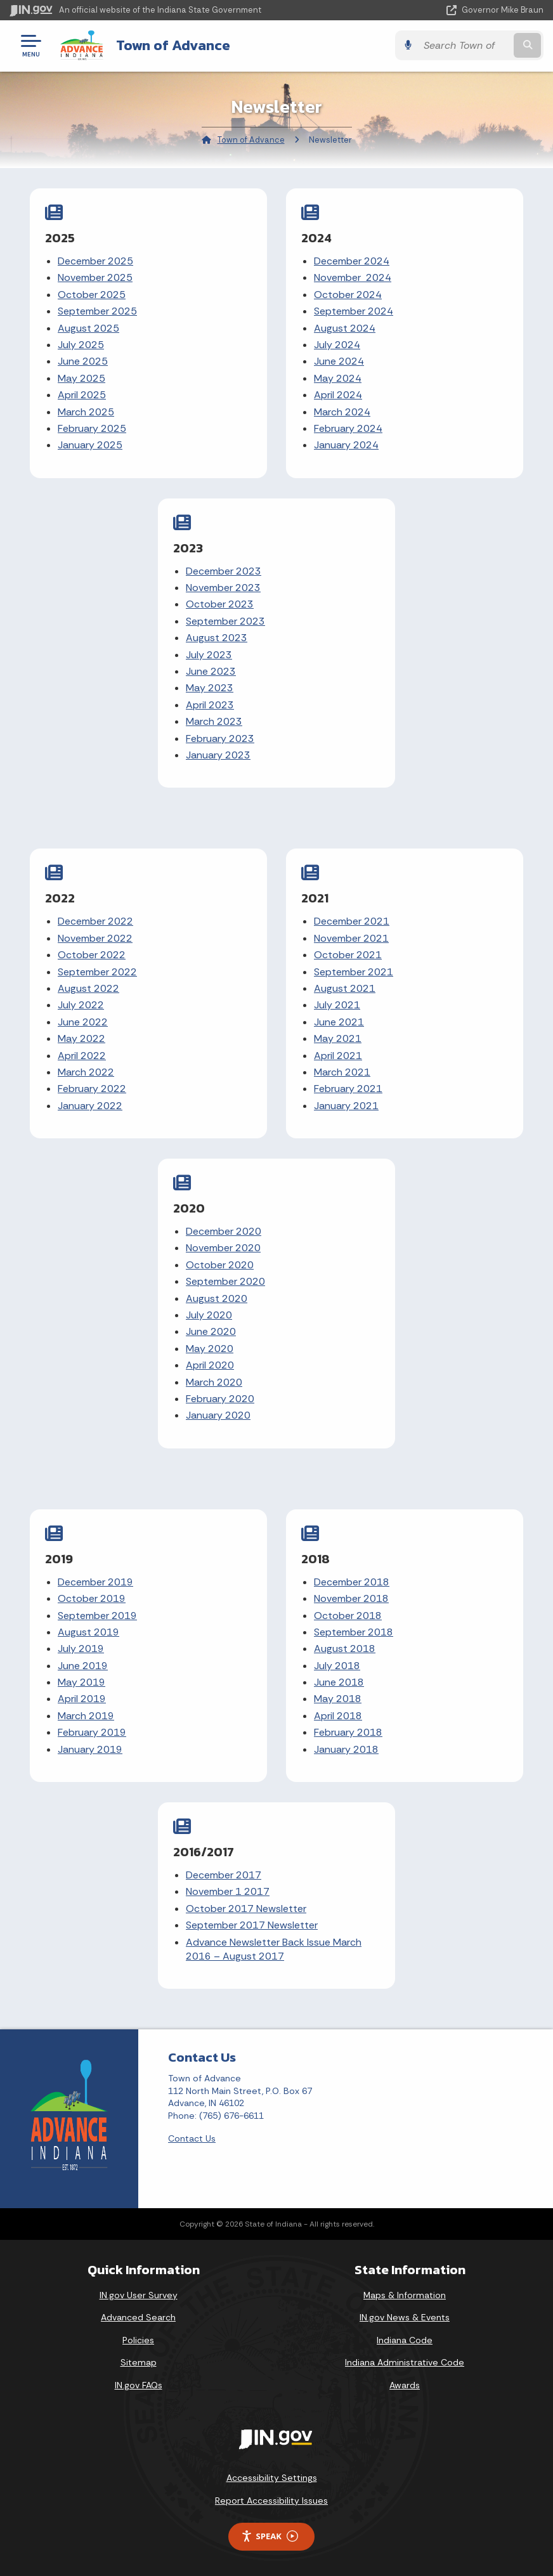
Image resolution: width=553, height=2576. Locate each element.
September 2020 (225, 1281)
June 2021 (339, 1022)
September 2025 (97, 311)
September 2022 (97, 972)
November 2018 (351, 1598)
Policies (138, 2340)
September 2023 (225, 621)
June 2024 (339, 361)
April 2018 (338, 1715)
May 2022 (81, 1038)
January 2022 (90, 1105)
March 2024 (342, 412)
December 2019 (95, 1582)
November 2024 (352, 277)
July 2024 (337, 344)
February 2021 (348, 1088)
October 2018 (348, 1615)
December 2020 (223, 1231)
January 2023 (218, 755)
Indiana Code (405, 2340)
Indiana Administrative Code (404, 2362)
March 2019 (86, 1715)
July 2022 (81, 1005)
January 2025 (90, 445)
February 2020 (220, 1398)
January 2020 (218, 1415)
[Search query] (464, 45)
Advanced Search (138, 2317)
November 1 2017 (228, 1891)
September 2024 (353, 311)
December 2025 (95, 261)
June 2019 (83, 1665)
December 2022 (95, 921)
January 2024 (346, 445)
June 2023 (211, 671)
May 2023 (209, 687)
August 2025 (88, 328)
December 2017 (223, 1875)
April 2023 (210, 705)
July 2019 (81, 1648)
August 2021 (344, 988)
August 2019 (88, 1632)
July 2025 (81, 344)
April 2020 (210, 1365)
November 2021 (351, 938)
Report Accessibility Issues (271, 2500)
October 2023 (220, 604)
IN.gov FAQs (138, 2385)
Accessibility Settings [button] (271, 2477)
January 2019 (90, 1749)
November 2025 (95, 277)
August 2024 (344, 328)
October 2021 (348, 954)
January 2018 (346, 1749)
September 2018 (353, 1632)
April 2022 (82, 1055)
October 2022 (92, 954)
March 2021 (342, 1072)
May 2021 (337, 1038)
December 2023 (223, 571)
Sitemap (138, 2362)
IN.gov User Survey (139, 2295)
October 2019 (92, 1598)
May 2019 (81, 1682)
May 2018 (337, 1698)
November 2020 (223, 1247)
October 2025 (92, 294)
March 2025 (86, 412)
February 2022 (92, 1088)
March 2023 (214, 721)
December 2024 (351, 261)
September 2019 (97, 1615)
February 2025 (92, 428)
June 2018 (339, 1682)
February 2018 (348, 1732)
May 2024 (337, 378)
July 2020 (209, 1315)
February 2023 (220, 738)
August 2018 (344, 1648)
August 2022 (88, 988)
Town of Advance (173, 45)
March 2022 (86, 1072)
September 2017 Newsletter (252, 1925)
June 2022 (83, 1022)
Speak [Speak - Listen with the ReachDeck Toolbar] (269, 2536)
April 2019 (82, 1698)
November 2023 (223, 587)
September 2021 (353, 972)
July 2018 (337, 1665)
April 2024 (338, 394)
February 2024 (348, 428)
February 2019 (92, 1732)
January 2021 (346, 1105)
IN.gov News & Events (405, 2317)
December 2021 (351, 921)
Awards (404, 2385)
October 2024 (348, 294)
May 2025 (81, 378)
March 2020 (214, 1382)
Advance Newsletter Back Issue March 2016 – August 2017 (273, 1949)
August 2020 (216, 1298)
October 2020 (220, 1265)
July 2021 (337, 1005)
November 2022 (95, 938)
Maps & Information (404, 2295)
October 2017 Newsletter (246, 1908)
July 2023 (209, 654)
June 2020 (211, 1331)
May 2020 (209, 1348)
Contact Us (192, 2138)
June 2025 (83, 361)
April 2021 (338, 1055)
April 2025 (82, 394)
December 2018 (351, 1582)
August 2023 (216, 637)
